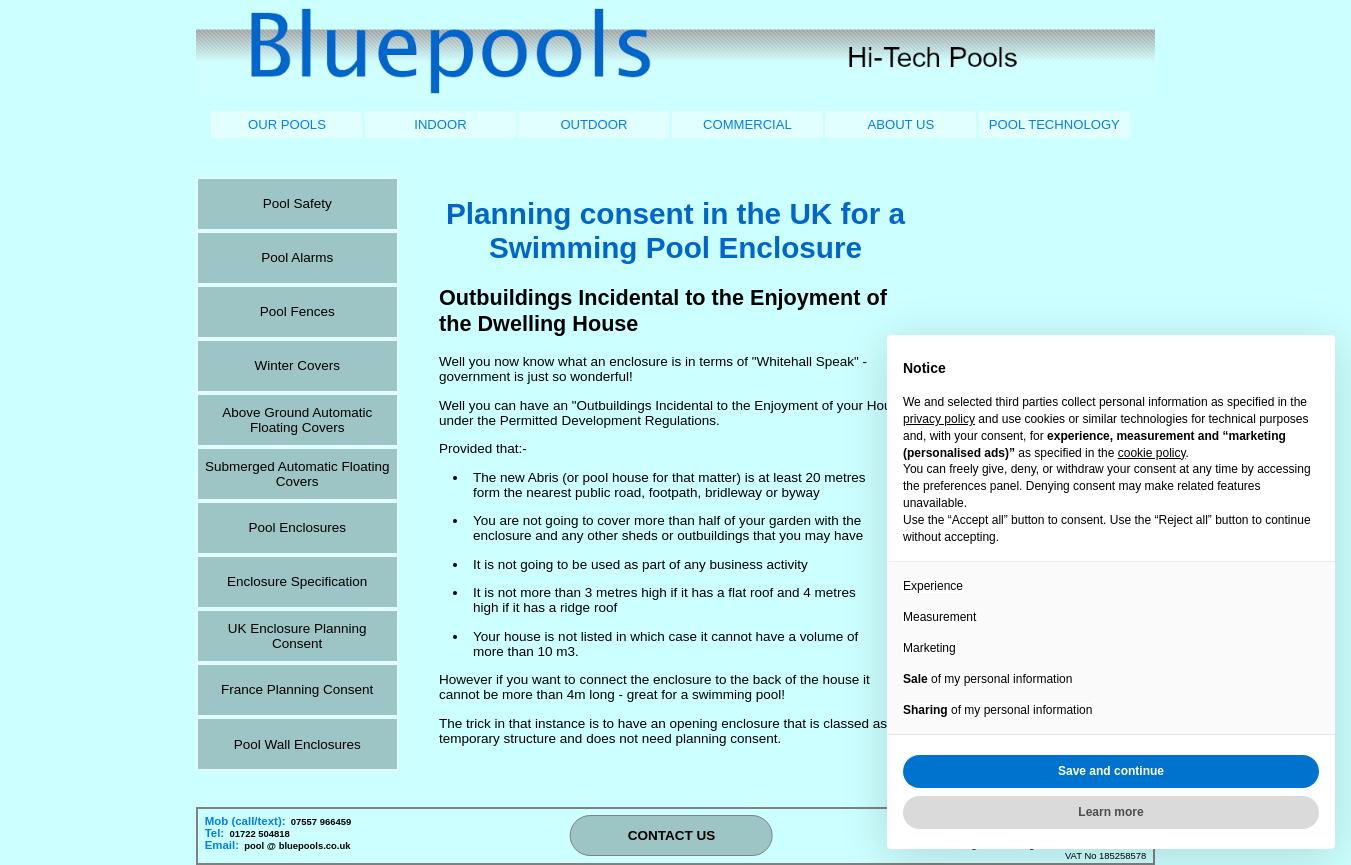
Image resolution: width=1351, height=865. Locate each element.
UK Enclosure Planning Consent (297, 636)
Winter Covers (297, 365)
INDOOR (440, 124)
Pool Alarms (297, 257)
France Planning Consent (297, 689)
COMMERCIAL (747, 124)
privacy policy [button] (939, 419)
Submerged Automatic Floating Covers (297, 474)
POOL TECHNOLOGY (1054, 124)
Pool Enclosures (297, 527)
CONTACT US (672, 835)
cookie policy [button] (1152, 453)
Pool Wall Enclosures (297, 744)
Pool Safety (297, 203)
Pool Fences (297, 311)
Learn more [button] (1110, 812)
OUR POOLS (287, 124)
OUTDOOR (593, 124)
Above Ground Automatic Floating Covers (297, 420)
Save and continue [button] (1111, 771)
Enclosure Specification (297, 581)
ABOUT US (900, 124)
